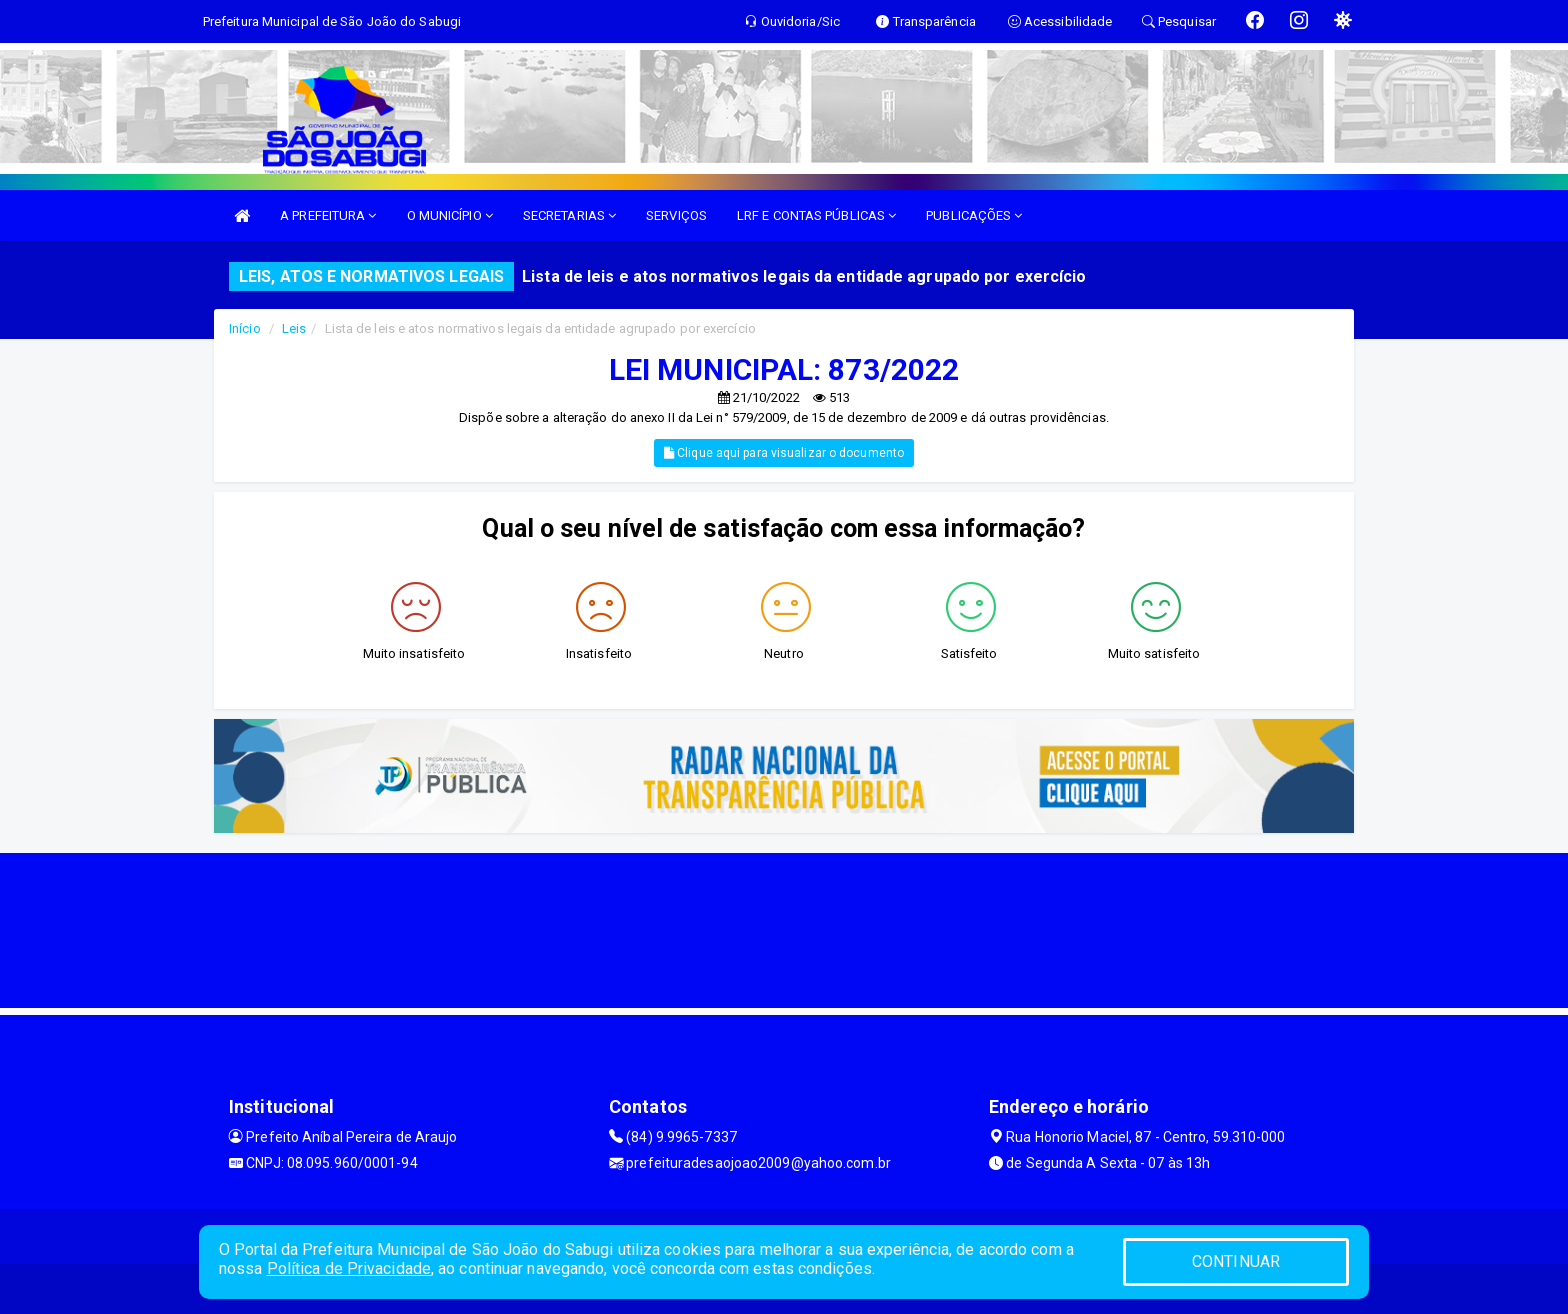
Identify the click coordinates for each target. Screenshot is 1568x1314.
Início (245, 328)
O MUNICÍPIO (450, 215)
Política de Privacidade (349, 1268)
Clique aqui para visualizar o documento (784, 453)
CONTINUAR (1236, 1261)
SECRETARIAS (569, 215)
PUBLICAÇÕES (974, 215)
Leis (294, 328)
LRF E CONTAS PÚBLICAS (816, 215)
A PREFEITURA (328, 215)
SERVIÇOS (676, 215)
